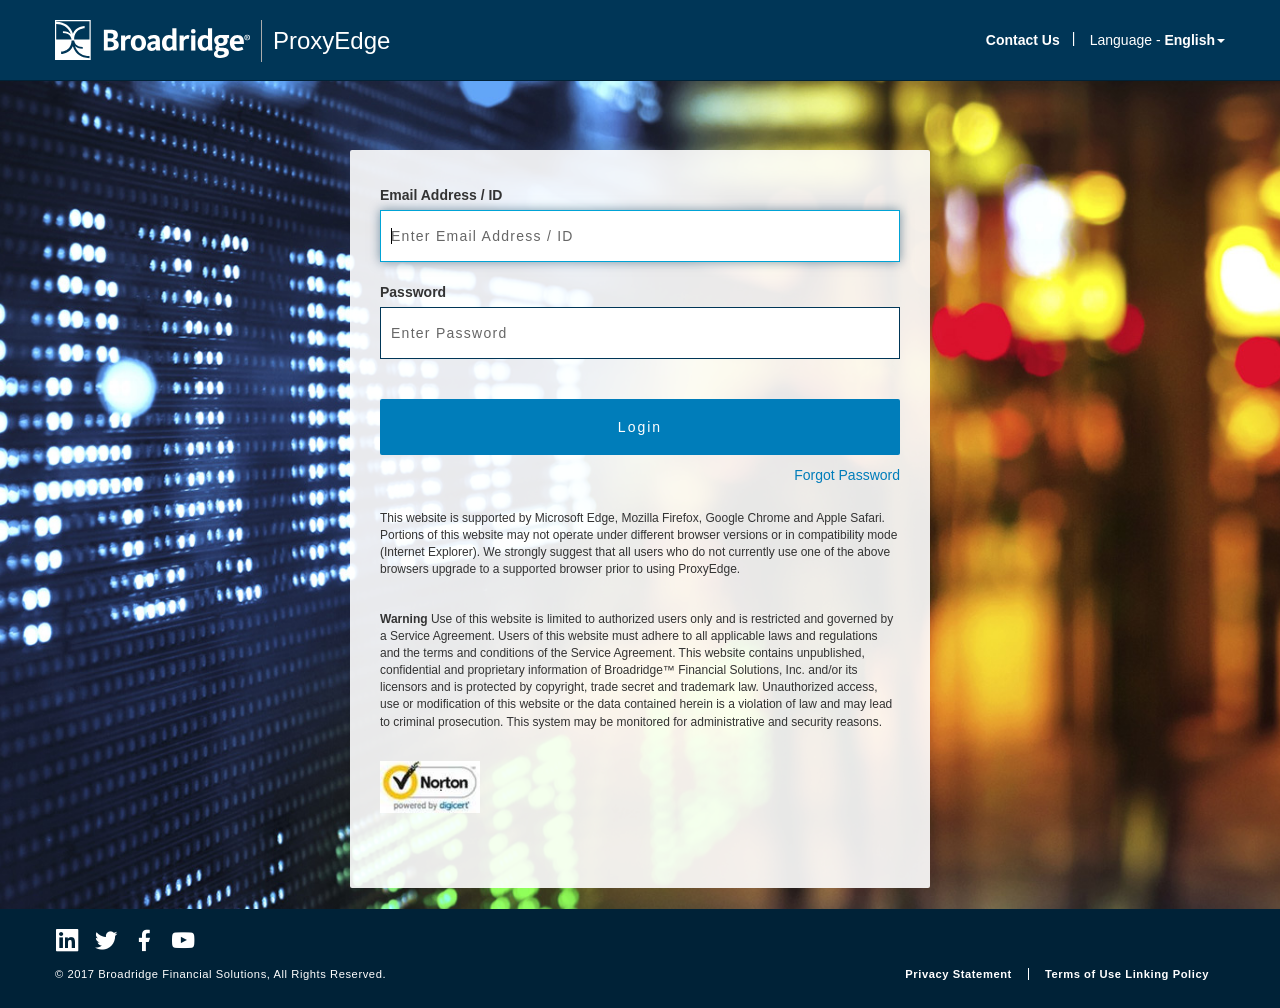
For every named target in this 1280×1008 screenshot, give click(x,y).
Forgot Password (847, 475)
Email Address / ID (441, 195)
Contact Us (1023, 40)
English (1194, 40)
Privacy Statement (958, 974)
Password (413, 292)
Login (640, 427)
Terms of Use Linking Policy (1127, 974)
